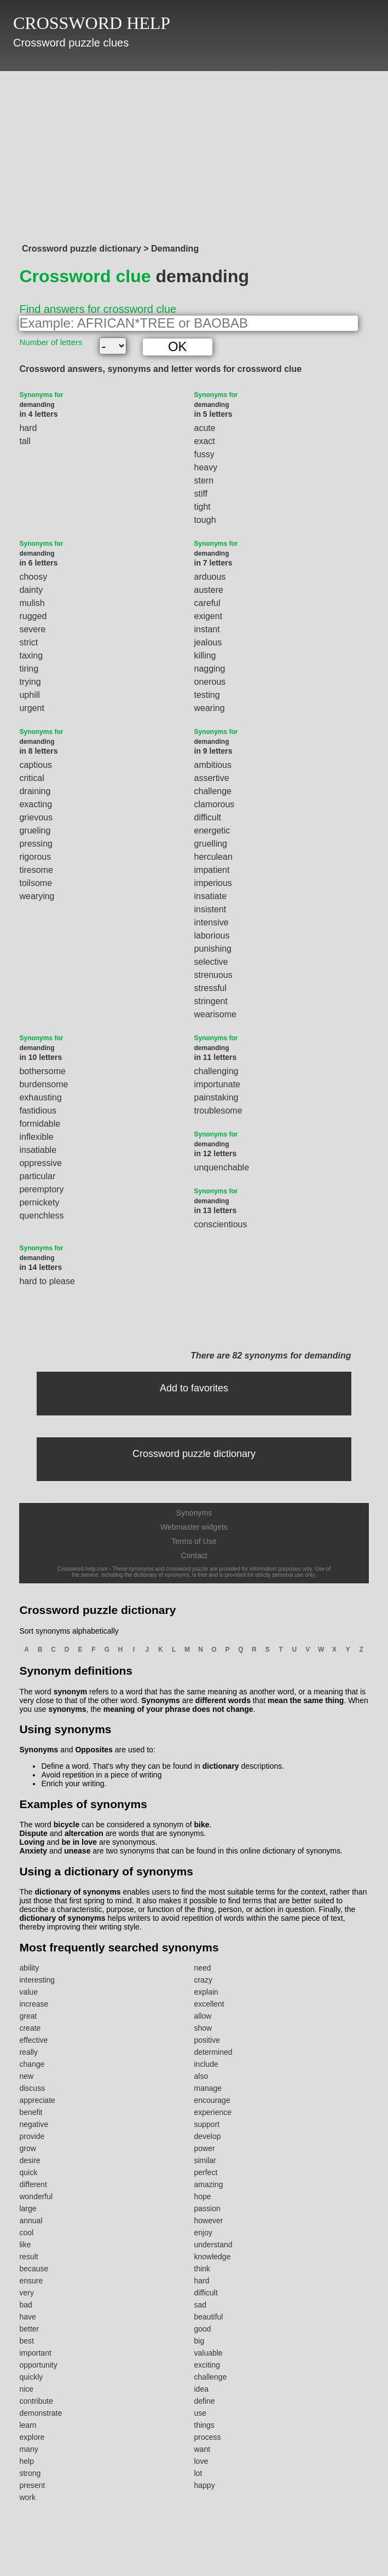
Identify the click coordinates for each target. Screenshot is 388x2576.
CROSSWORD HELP (91, 23)
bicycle (66, 1824)
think (202, 2268)
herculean (213, 856)
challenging (216, 1071)
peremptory (41, 1189)
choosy (33, 576)
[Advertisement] (194, 154)
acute (205, 428)
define (204, 2401)
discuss (32, 2088)
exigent (208, 616)
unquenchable (222, 1167)
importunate (217, 1084)
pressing (35, 843)
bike (202, 1824)
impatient (212, 870)
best (26, 2340)
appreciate (37, 2100)
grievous (35, 817)
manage (208, 2088)
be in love (79, 1842)
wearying (36, 896)
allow (203, 2016)
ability (29, 1967)
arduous (210, 576)
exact (204, 441)
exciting (207, 2365)
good (202, 2328)
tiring (28, 668)
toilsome (35, 883)
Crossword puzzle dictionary (194, 1453)
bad (25, 2304)
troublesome (218, 1110)
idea (201, 2389)
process (207, 2437)
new (26, 2076)
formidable (39, 1123)
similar (205, 2160)
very (26, 2292)
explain (206, 1992)
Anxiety (33, 1850)
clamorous (214, 804)
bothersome (42, 1071)
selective (211, 961)
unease (77, 1850)
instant (207, 629)
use (200, 2413)
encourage (212, 2100)
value (28, 1992)
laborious (212, 935)
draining (34, 791)
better (29, 2328)
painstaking (216, 1097)
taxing (31, 655)
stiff (201, 493)
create (29, 2028)
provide (31, 2136)
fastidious (37, 1110)
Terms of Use (193, 1541)
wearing (209, 708)
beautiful (208, 2316)
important (35, 2352)
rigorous (35, 856)
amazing (208, 2184)
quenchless (41, 1215)
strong (29, 2473)
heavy (206, 467)
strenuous (213, 975)
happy (204, 2485)
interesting (37, 1979)
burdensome (43, 1084)
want (202, 2449)
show (203, 2028)
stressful (210, 988)
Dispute (33, 1833)
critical (31, 778)
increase (33, 2004)
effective (33, 2040)
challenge (213, 791)
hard (28, 428)
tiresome (36, 870)
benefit (30, 2112)
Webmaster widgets (194, 1527)
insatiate (210, 896)
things (204, 2425)
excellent (209, 2004)
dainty (31, 590)
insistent (210, 909)
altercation (84, 1833)
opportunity (38, 2365)
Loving (31, 1842)
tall (24, 441)
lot (198, 2473)
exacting (35, 804)
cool (26, 2232)
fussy (204, 454)
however (208, 2220)
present (32, 2485)
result (28, 2256)
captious (35, 765)
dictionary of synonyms (77, 1891)
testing (207, 695)
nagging (209, 668)
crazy (203, 1979)
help (26, 2461)
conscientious (220, 1224)
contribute (36, 2401)
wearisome (215, 1014)
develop (207, 2136)
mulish (31, 603)
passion (207, 2208)
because (33, 2268)
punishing (213, 948)
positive (207, 2040)
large (27, 2208)
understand (213, 2244)
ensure (31, 2280)
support (207, 2124)
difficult (208, 817)
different (33, 2184)
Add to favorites (194, 1388)
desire (29, 2160)
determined (213, 2052)
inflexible (36, 1136)
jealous (208, 642)
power (204, 2148)
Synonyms (194, 1512)
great (28, 2016)
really (28, 2052)
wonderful (36, 2196)
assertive (211, 778)
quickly (31, 2377)
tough (205, 519)
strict (28, 642)
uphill (29, 695)
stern (204, 480)
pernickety (39, 1202)
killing (205, 655)
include (206, 2064)
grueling (34, 830)
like (25, 2244)
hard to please (46, 1281)
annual (30, 2220)
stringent (211, 1001)
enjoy (203, 2232)
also (201, 2076)
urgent (31, 708)
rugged (33, 616)
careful (207, 603)
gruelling (210, 843)
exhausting (40, 1097)
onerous (210, 681)
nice (26, 2389)
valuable (208, 2352)
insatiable (37, 1150)
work (27, 2497)
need (202, 1967)
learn (27, 2425)
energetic (212, 830)
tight (202, 506)
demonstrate (40, 2413)
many (28, 2449)
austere (208, 590)
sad (200, 2304)
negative (33, 2124)
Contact (194, 1555)
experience (213, 2112)
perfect (206, 2172)
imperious (213, 883)
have (27, 2316)
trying (29, 681)
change (31, 2064)
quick (28, 2172)
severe (32, 629)
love (201, 2461)
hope (202, 2196)
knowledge (212, 2256)
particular (37, 1176)
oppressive (40, 1163)
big (199, 2340)
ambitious (212, 765)
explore (31, 2437)
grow (27, 2148)
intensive (211, 922)
